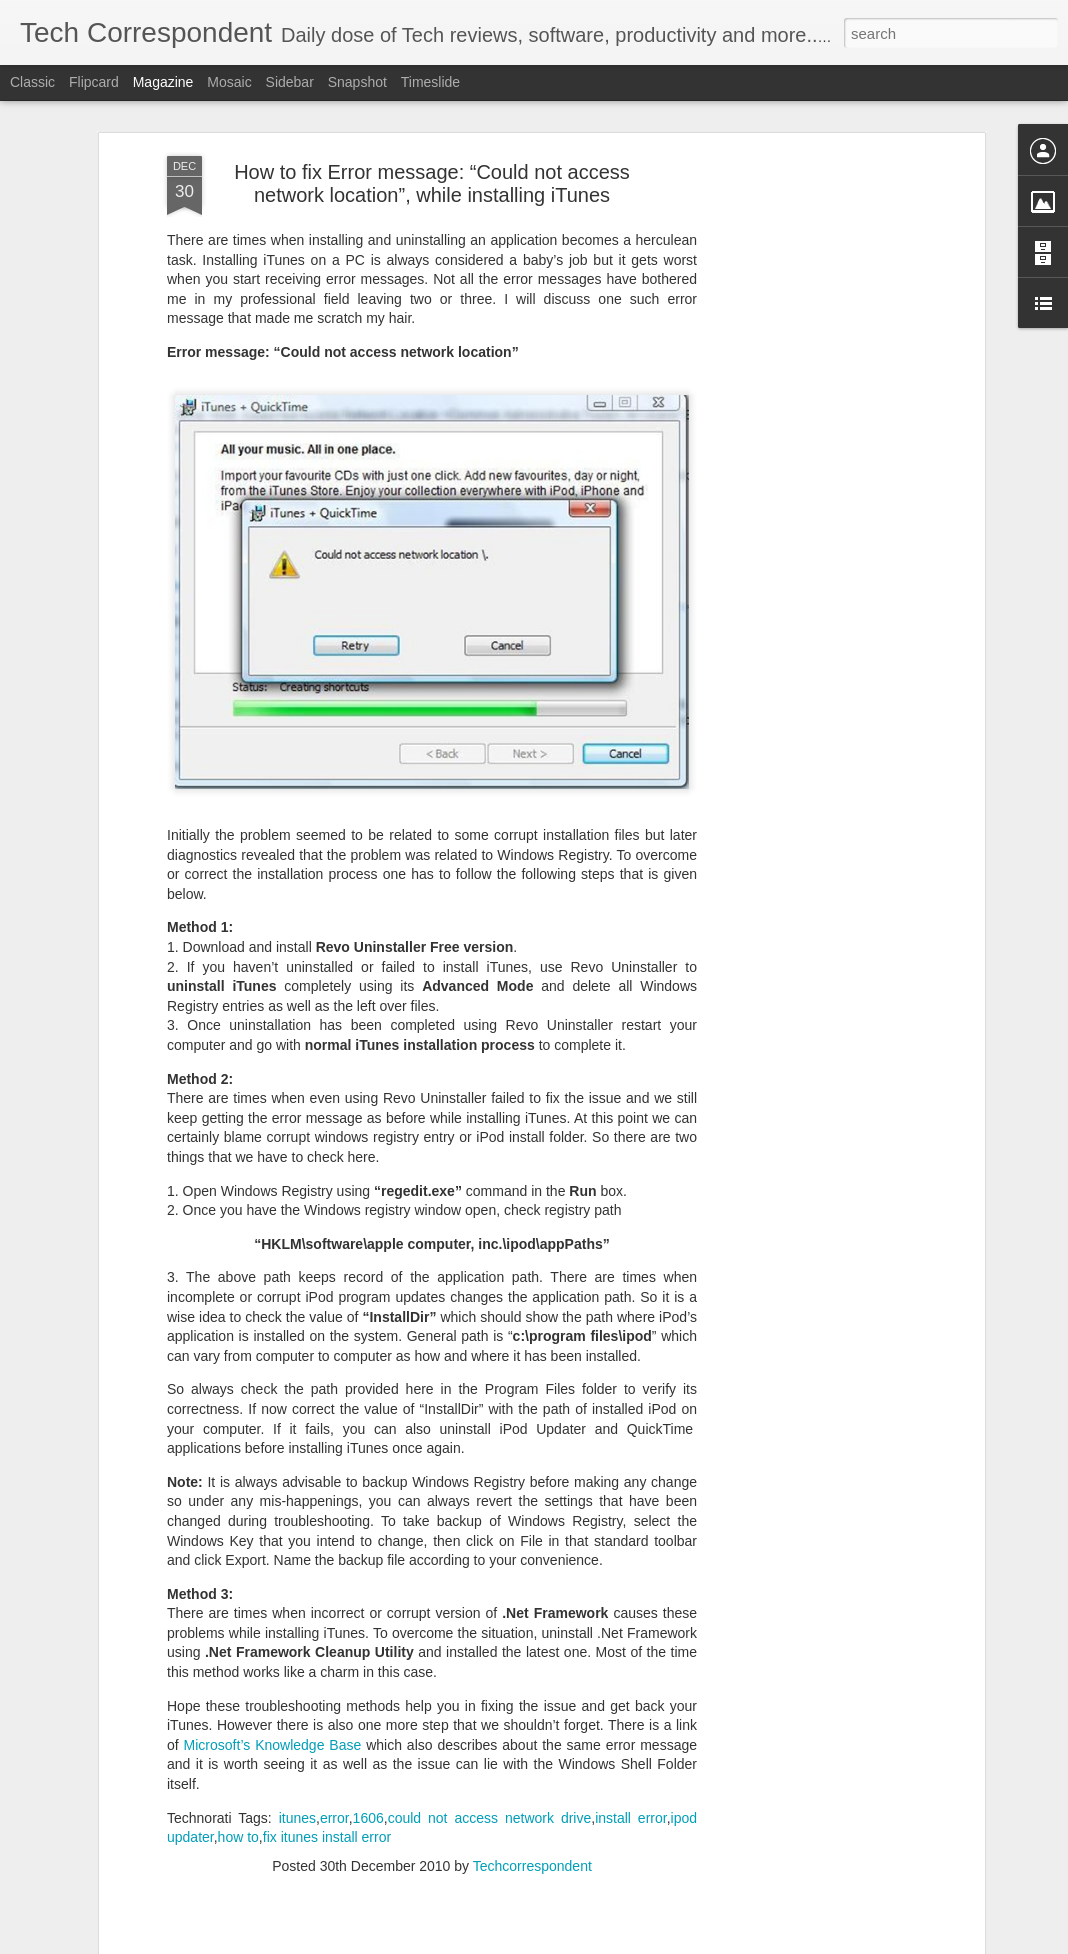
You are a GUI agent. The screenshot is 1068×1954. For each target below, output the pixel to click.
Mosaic (229, 82)
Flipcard (94, 82)
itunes (297, 1730)
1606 (368, 1730)
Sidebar (290, 82)
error (334, 1730)
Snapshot (357, 82)
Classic (32, 82)
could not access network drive (490, 1730)
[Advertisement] (807, 384)
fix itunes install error (327, 1750)
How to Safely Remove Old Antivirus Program (269, 1931)
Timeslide (430, 82)
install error (631, 1730)
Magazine (163, 82)
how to (238, 1750)
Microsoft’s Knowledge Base (273, 1658)
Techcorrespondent (532, 1779)
